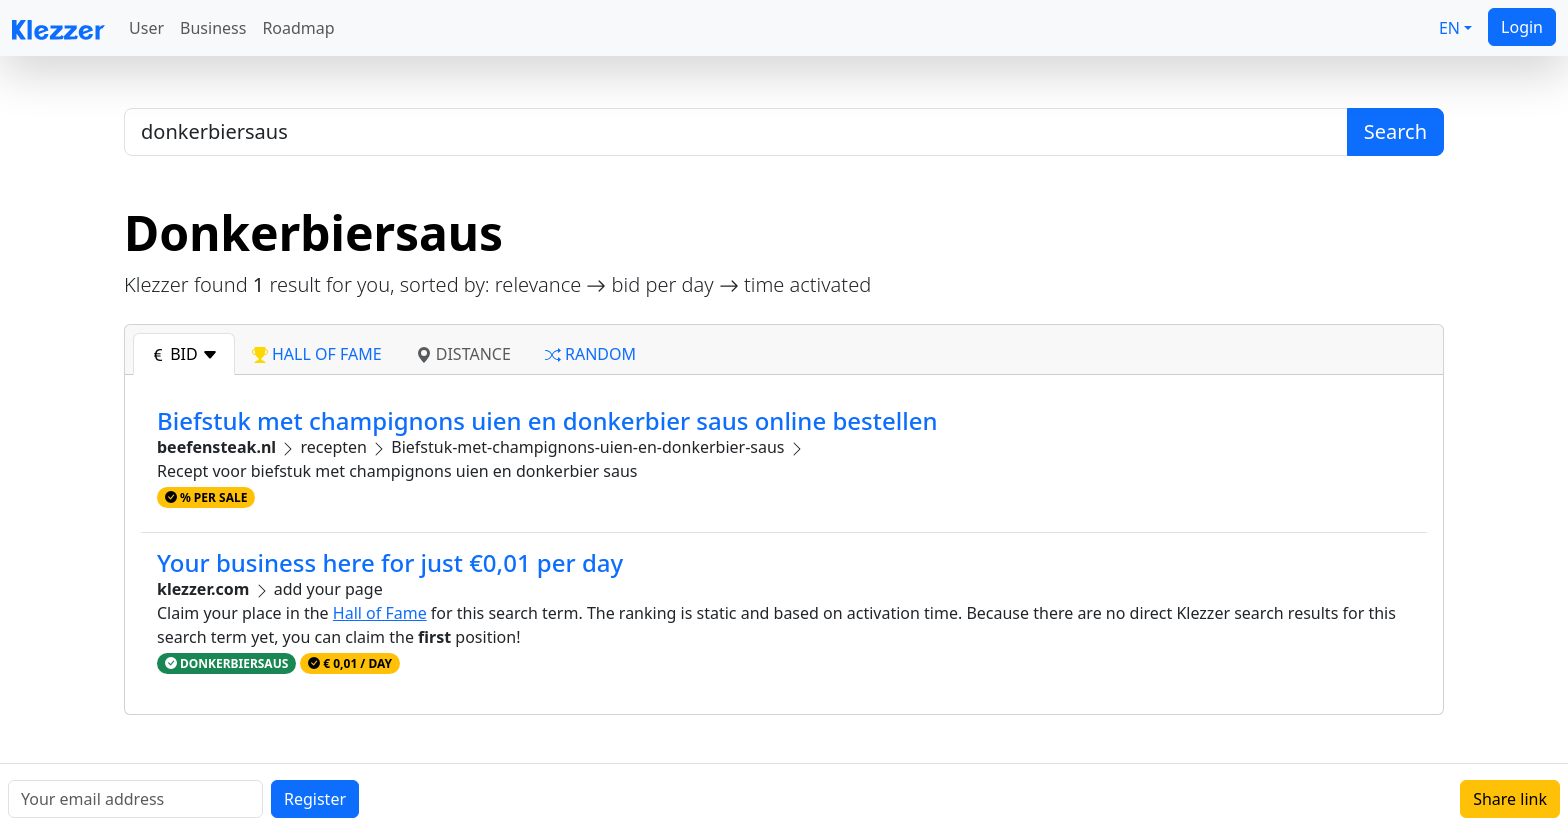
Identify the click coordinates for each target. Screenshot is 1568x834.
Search (1395, 131)
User (146, 28)
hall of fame (317, 354)
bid (184, 354)
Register (315, 799)
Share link (1510, 799)
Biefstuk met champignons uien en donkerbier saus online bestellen (547, 420)
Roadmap (298, 28)
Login (1522, 27)
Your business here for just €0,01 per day (390, 562)
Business (213, 28)
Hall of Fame (380, 613)
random (590, 354)
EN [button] (1449, 28)
